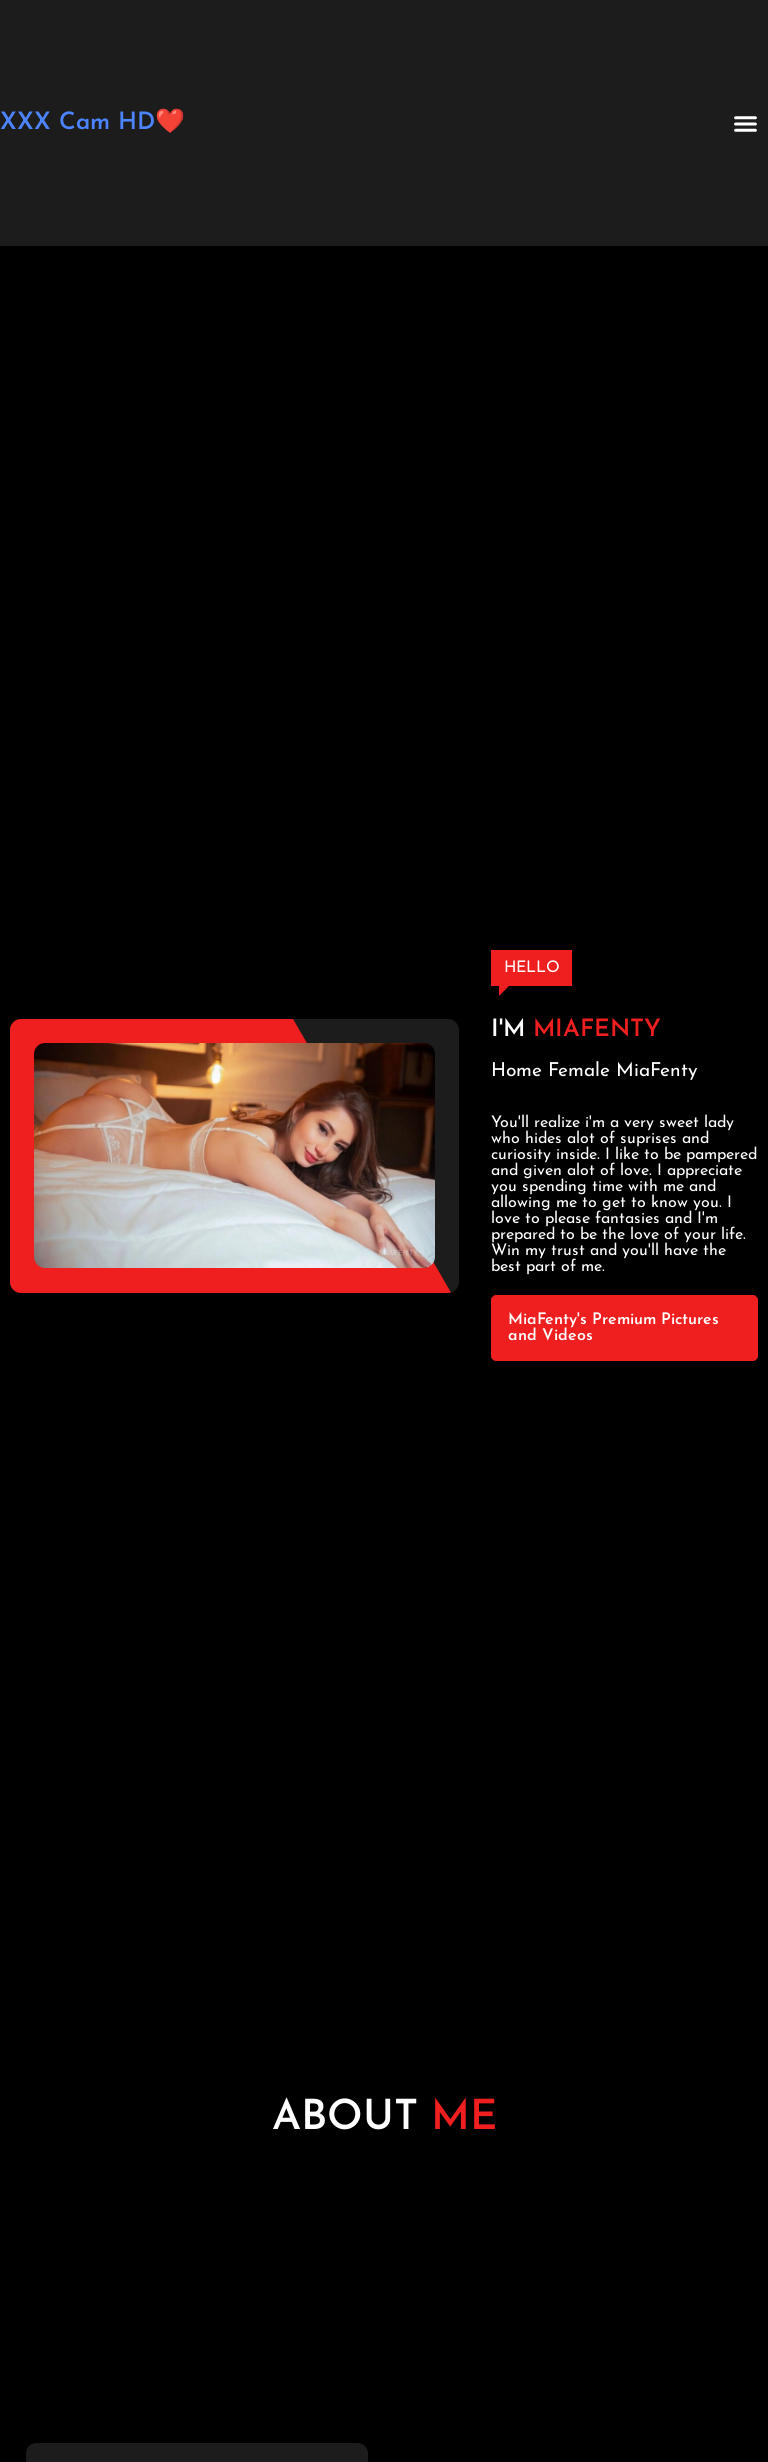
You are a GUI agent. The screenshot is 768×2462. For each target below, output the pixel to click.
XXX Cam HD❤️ (92, 123)
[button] (746, 123)
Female (579, 1071)
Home (516, 1071)
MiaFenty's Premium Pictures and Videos (613, 1328)
